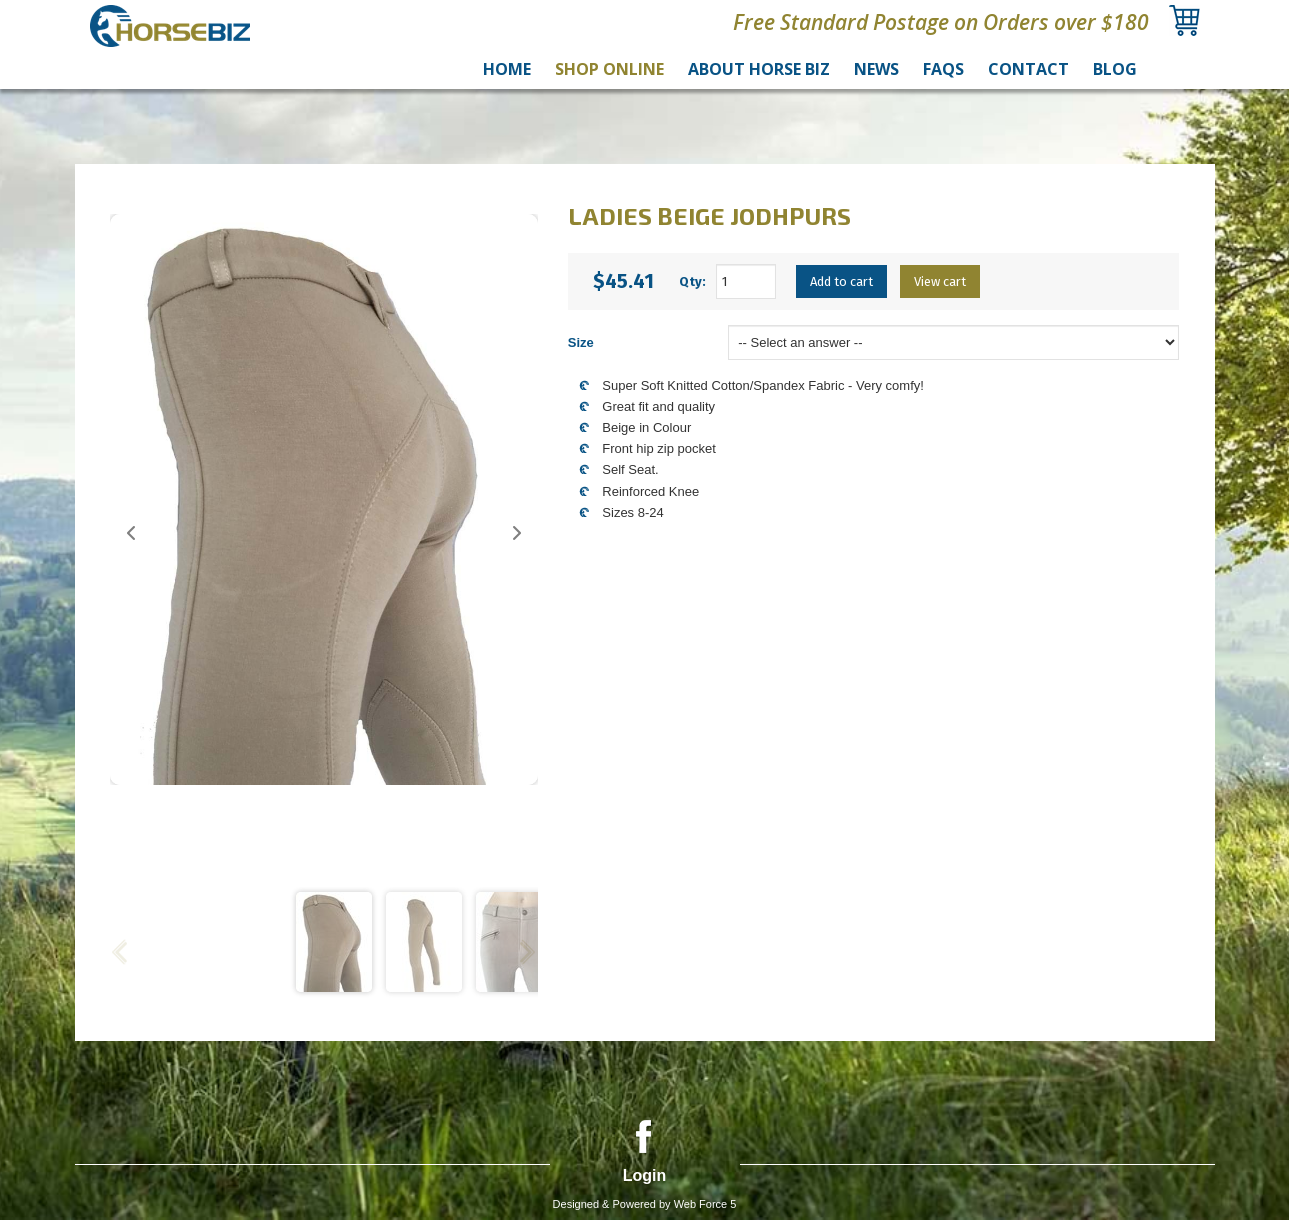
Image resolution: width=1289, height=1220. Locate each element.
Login (645, 1175)
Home (507, 69)
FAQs (943, 69)
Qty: (692, 281)
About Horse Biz (759, 69)
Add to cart (841, 281)
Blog (1115, 69)
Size (581, 342)
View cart (940, 281)
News (876, 69)
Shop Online (609, 69)
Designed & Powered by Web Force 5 (645, 1204)
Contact (1028, 69)
